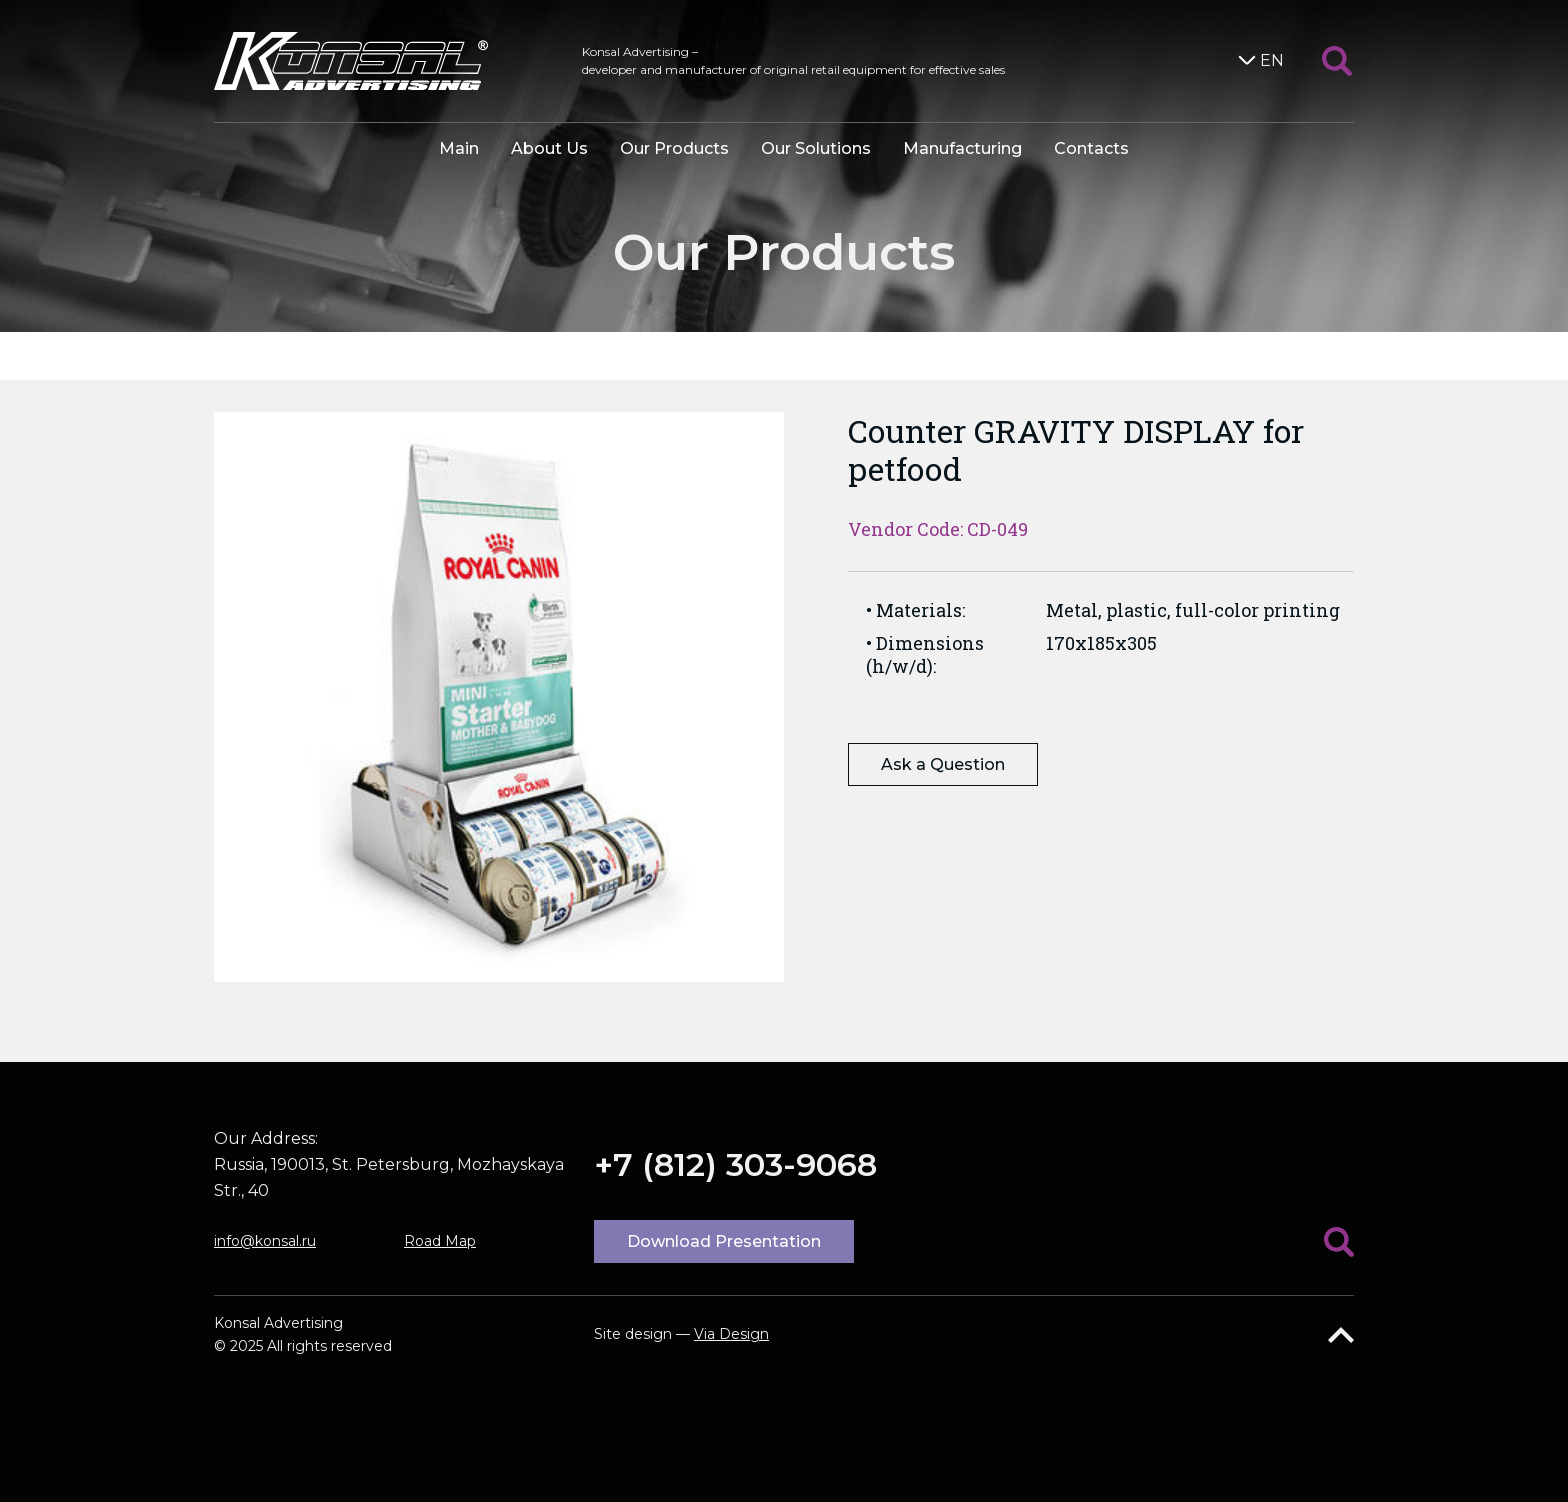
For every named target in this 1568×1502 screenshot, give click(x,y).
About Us (549, 148)
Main (459, 148)
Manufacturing (962, 148)
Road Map (440, 1241)
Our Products (674, 148)
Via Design (731, 1334)
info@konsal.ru (265, 1241)
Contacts (1091, 148)
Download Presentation (724, 1241)
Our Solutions (816, 148)
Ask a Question (943, 764)
